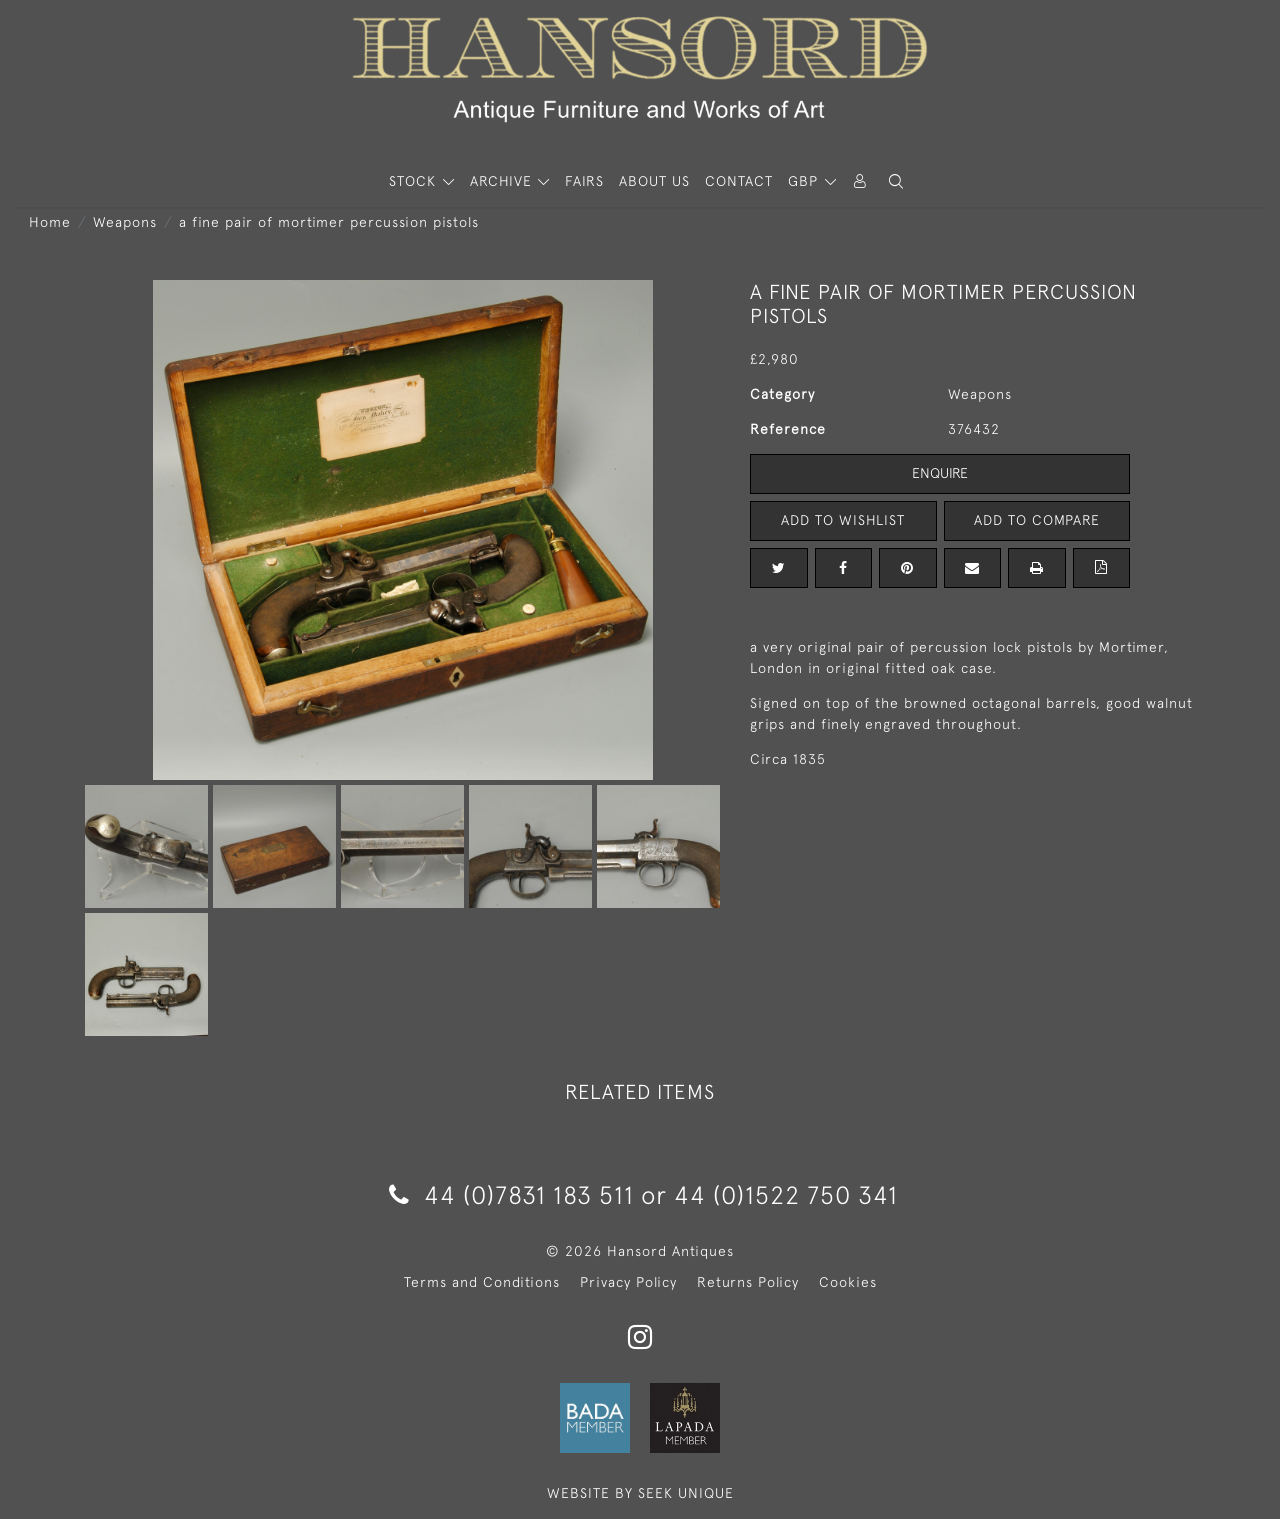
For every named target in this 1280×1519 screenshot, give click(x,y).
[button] (896, 181)
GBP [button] (805, 181)
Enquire (940, 473)
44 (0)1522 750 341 (786, 1194)
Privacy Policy (628, 1282)
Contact (739, 181)
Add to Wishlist (843, 520)
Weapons (125, 222)
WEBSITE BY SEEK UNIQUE (640, 1493)
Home (50, 222)
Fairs (584, 181)
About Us (654, 181)
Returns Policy (748, 1282)
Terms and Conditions (482, 1282)
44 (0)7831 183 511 (511, 1194)
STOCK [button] (415, 181)
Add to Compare (1037, 520)
